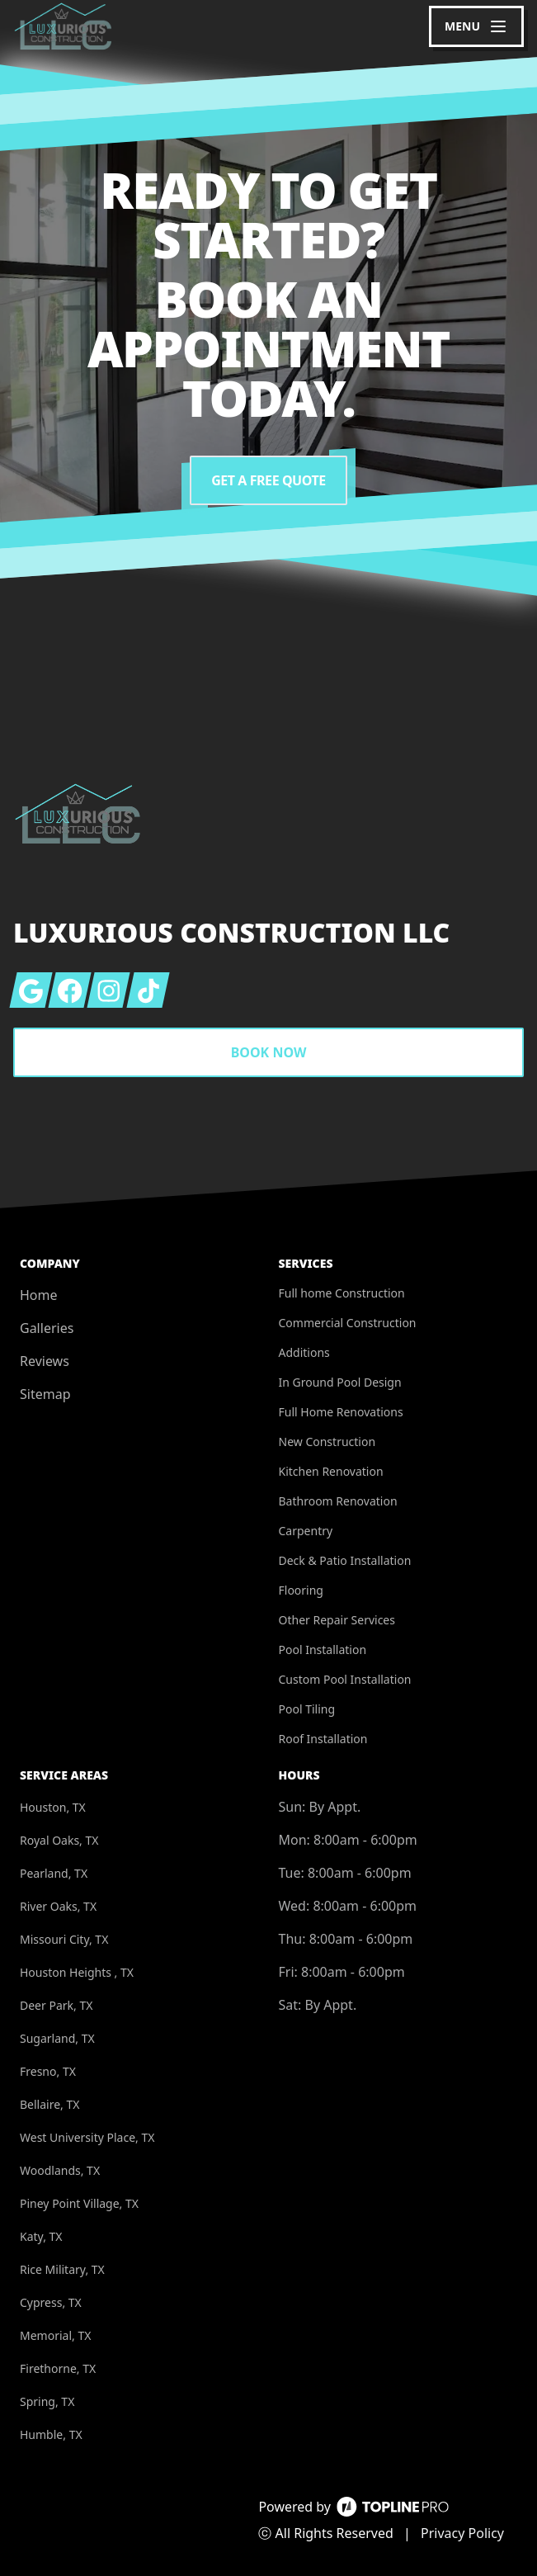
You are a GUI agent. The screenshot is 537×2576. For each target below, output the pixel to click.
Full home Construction (342, 1293)
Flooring (301, 1590)
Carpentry (306, 1531)
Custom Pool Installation (345, 1679)
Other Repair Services (337, 1620)
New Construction (327, 1441)
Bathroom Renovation (338, 1501)
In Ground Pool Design (340, 1382)
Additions (304, 1352)
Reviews (44, 1361)
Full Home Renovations (341, 1412)
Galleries (46, 1328)
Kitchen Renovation (331, 1471)
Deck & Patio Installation (345, 1560)
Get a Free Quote (268, 480)
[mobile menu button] (476, 26)
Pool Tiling (307, 1709)
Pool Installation (323, 1649)
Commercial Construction (348, 1323)
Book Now (269, 1052)
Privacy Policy (462, 2533)
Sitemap (45, 1394)
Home (39, 1295)
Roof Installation (323, 1738)
